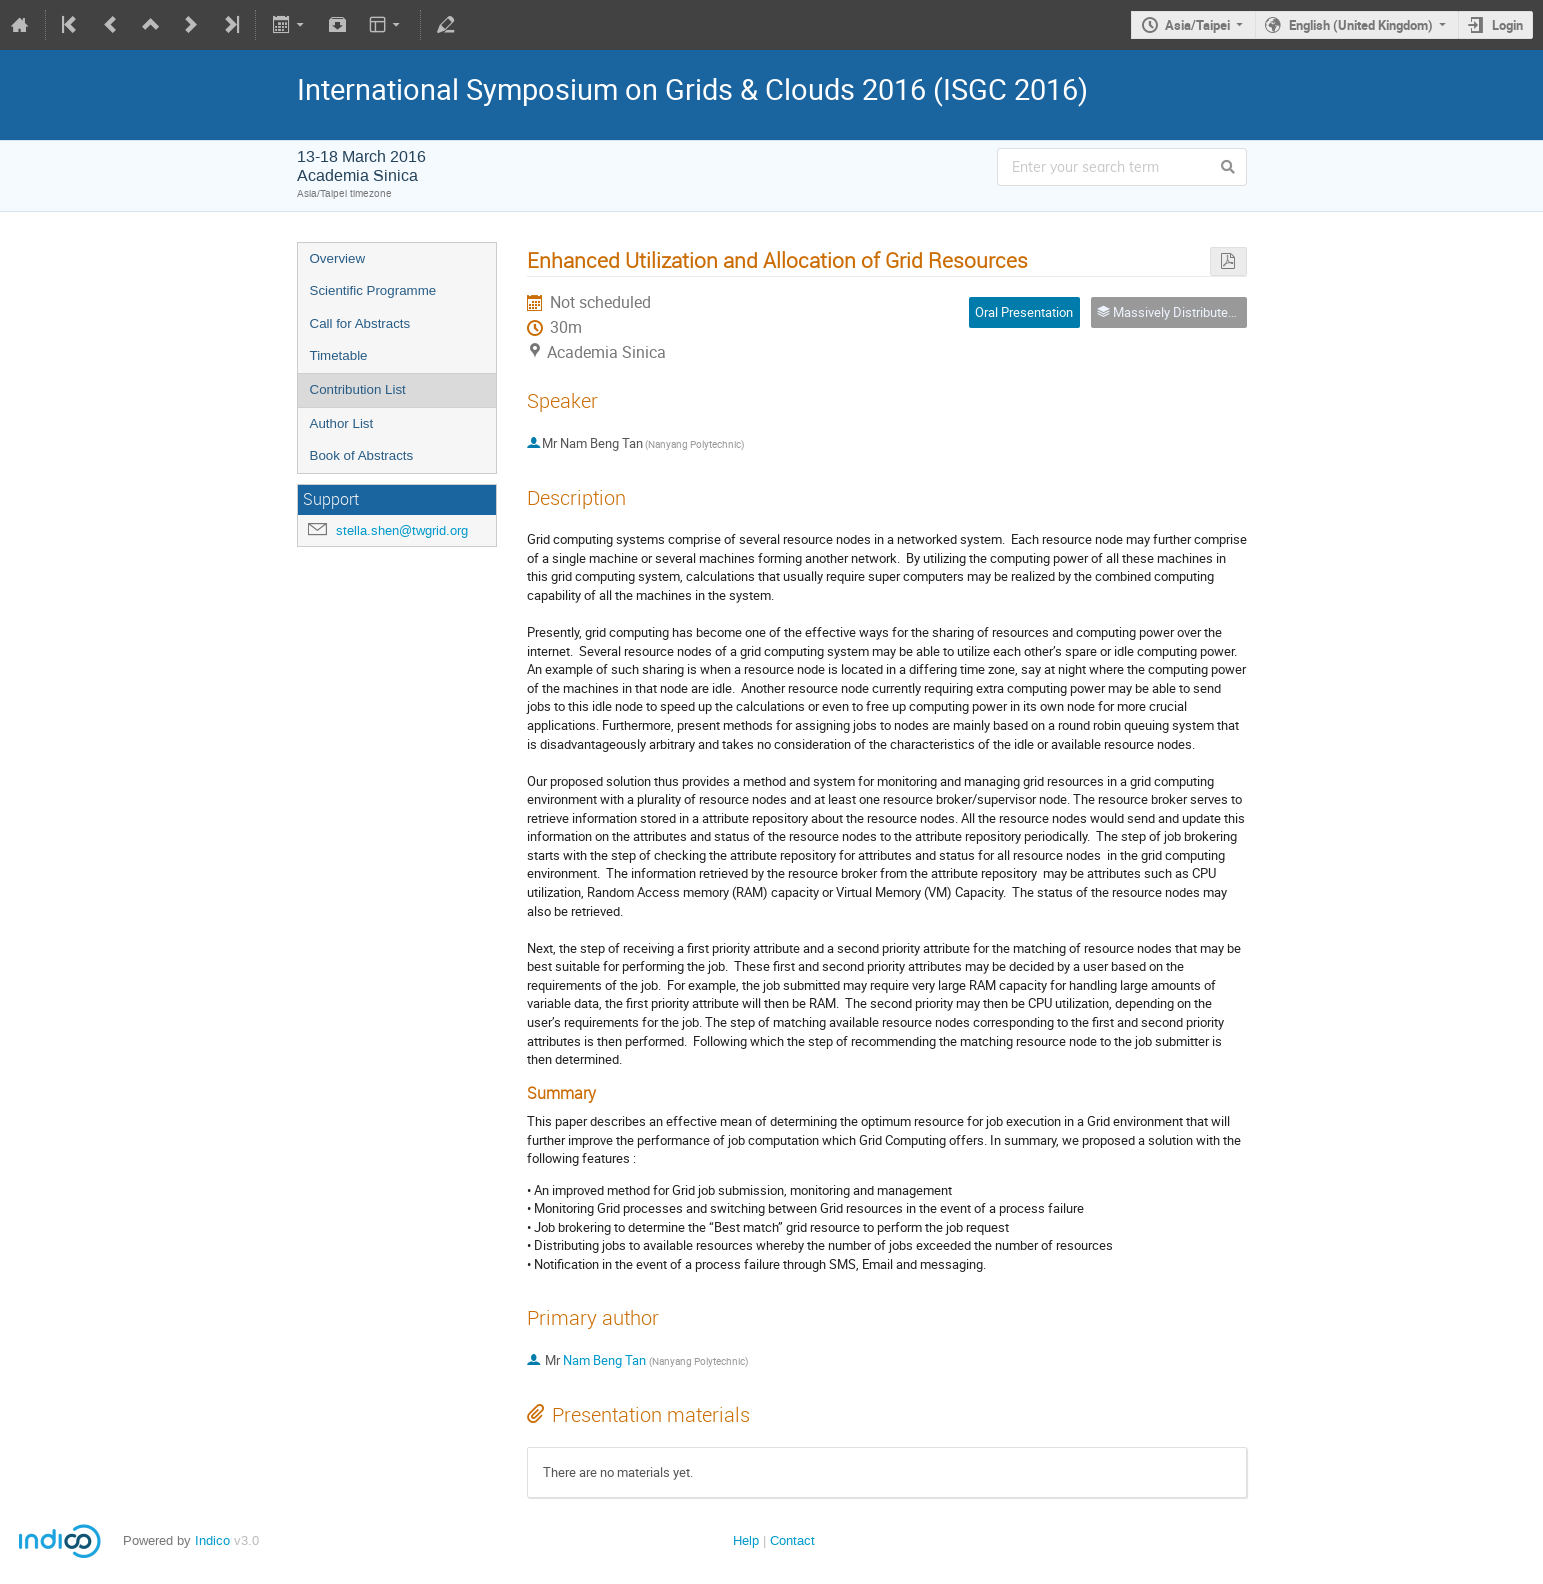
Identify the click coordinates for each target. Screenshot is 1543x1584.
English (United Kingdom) (1361, 25)
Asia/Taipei (1197, 25)
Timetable (339, 355)
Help (746, 1540)
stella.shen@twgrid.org (402, 530)
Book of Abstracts (362, 455)
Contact (792, 1540)
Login (1507, 25)
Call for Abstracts (360, 323)
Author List (342, 423)
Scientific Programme (373, 290)
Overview (338, 258)
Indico (212, 1540)
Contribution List (358, 389)
